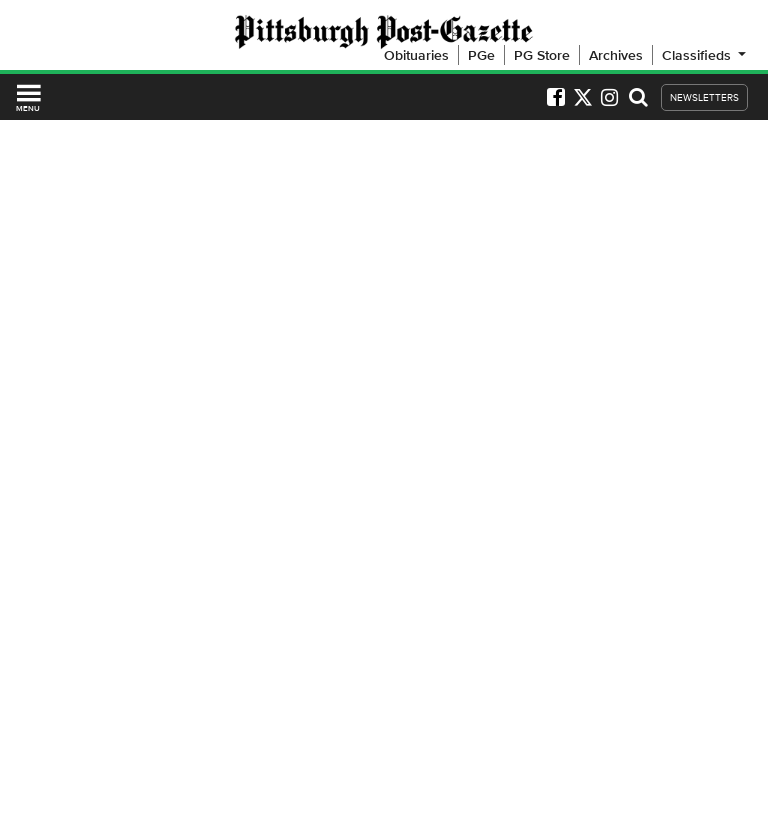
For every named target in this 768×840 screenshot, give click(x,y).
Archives (616, 55)
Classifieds (705, 55)
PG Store (542, 55)
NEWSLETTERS (704, 97)
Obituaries (416, 55)
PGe (481, 55)
